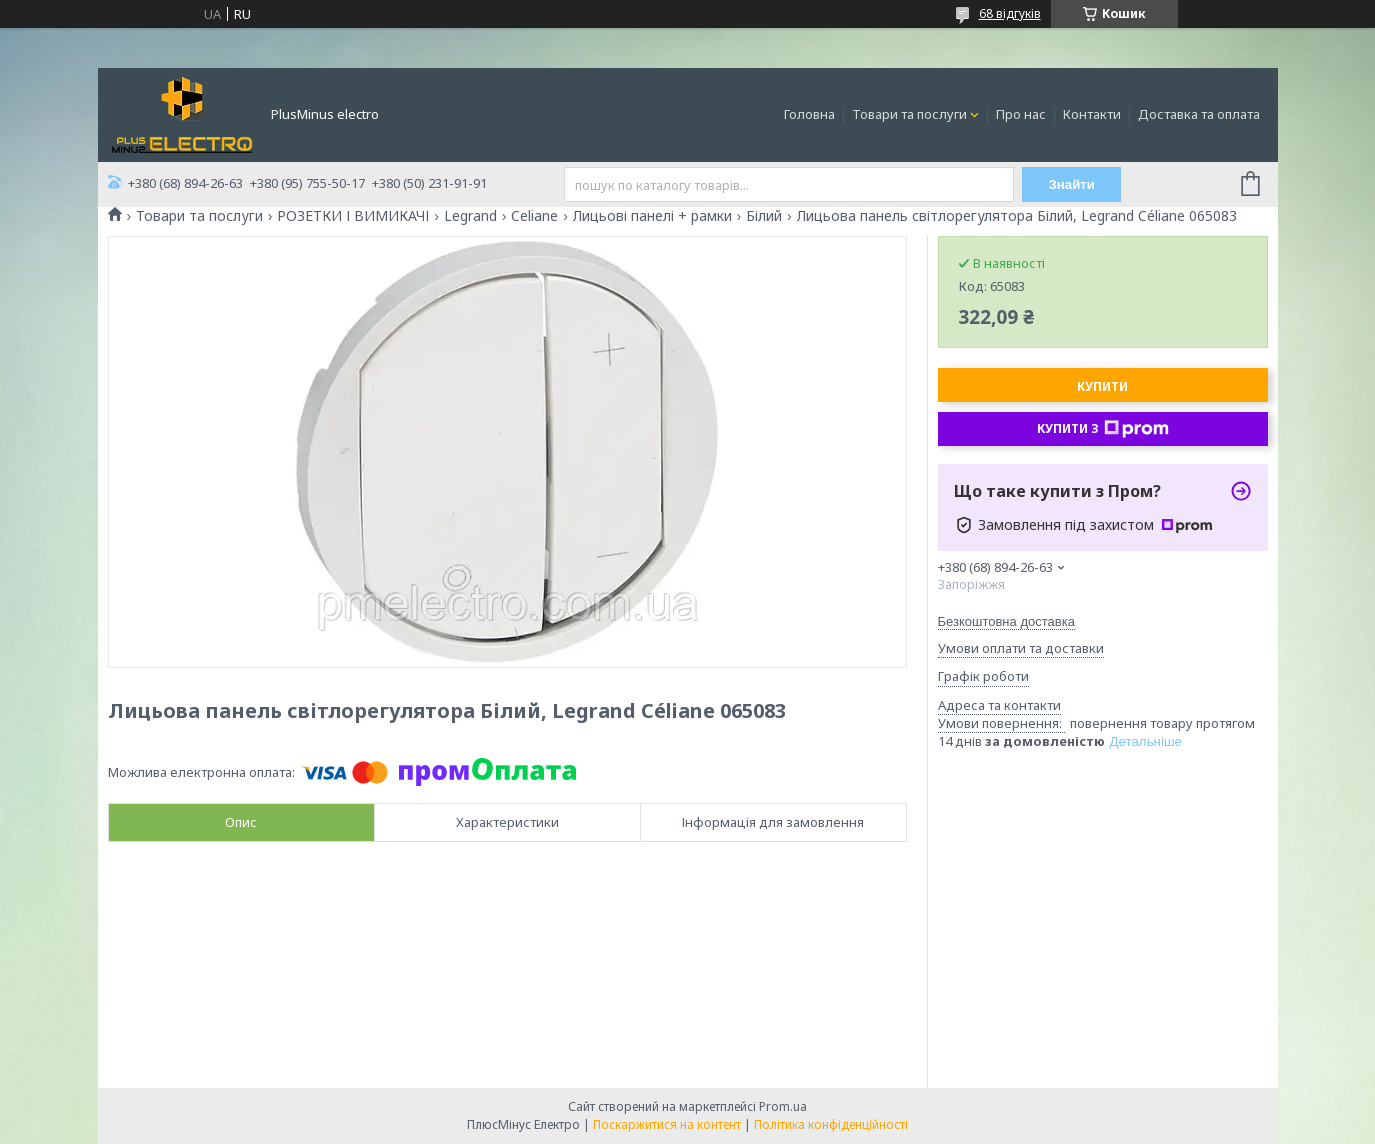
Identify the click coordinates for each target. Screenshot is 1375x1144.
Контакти (1092, 114)
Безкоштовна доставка (1006, 621)
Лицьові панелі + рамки (652, 216)
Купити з (1103, 429)
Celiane (534, 216)
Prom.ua (783, 1106)
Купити (1102, 386)
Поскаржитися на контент (667, 1124)
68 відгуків (1010, 13)
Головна (809, 114)
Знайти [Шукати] (1071, 184)
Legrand (470, 216)
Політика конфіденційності (831, 1124)
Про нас (1021, 114)
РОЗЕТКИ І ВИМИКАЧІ (353, 216)
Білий (764, 216)
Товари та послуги (909, 114)
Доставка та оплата (1199, 114)
